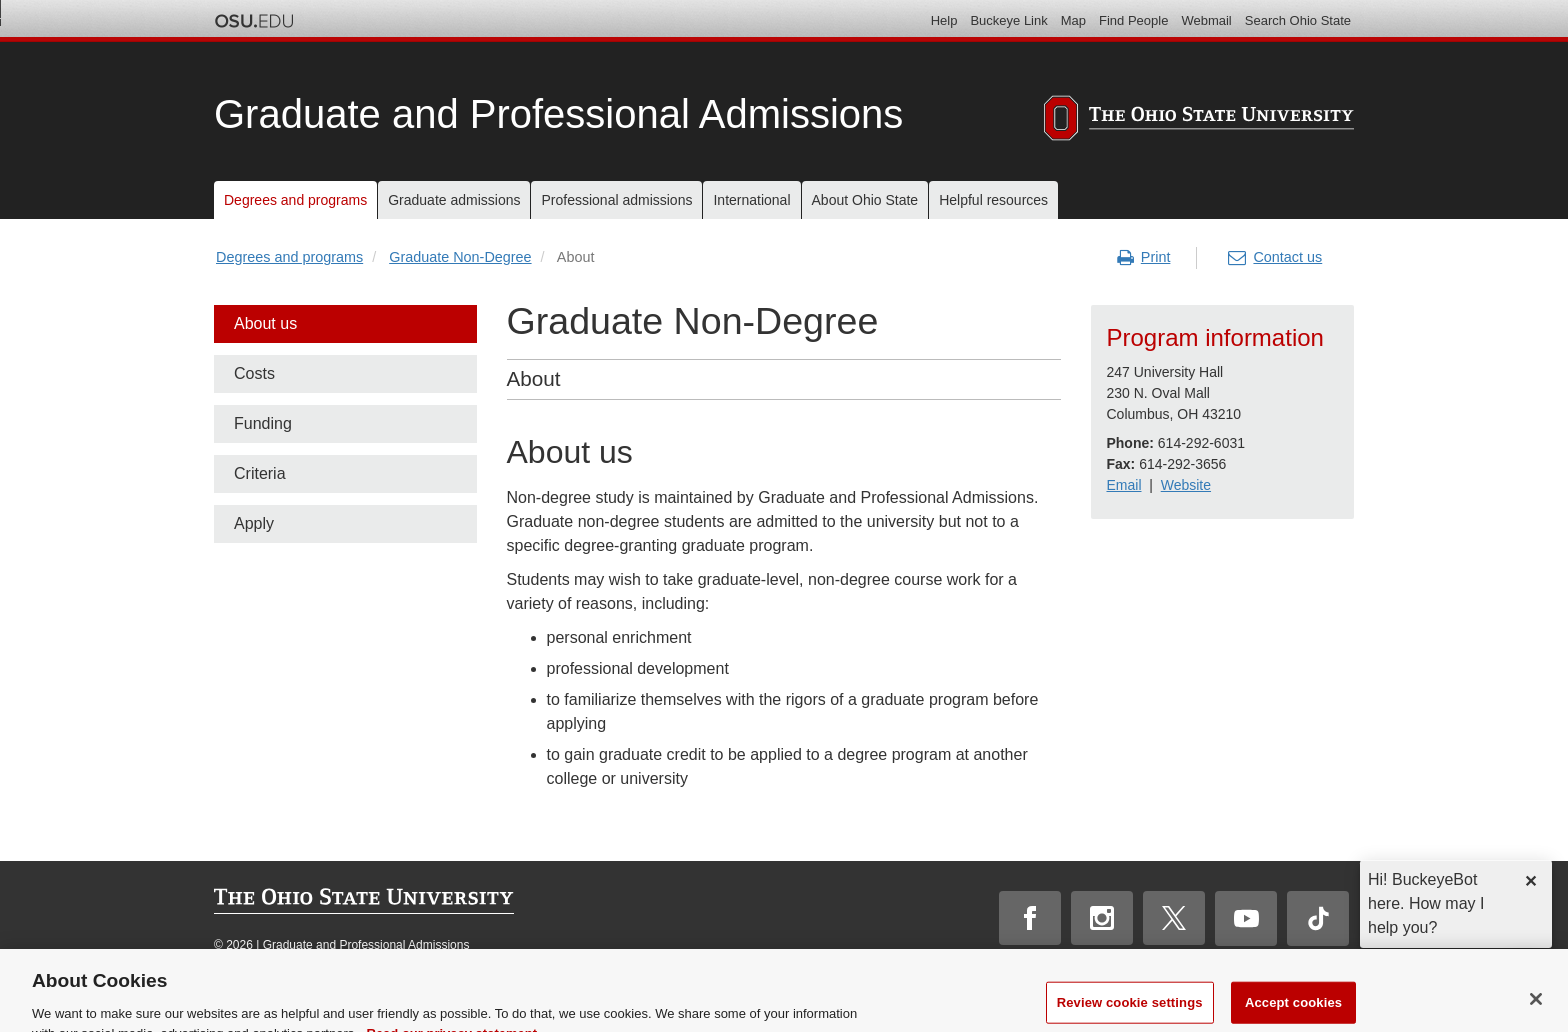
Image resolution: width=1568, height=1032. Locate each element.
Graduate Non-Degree (460, 257)
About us (265, 323)
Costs (254, 373)
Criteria (260, 473)
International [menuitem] (751, 200)
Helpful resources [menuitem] (993, 200)
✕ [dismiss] (1530, 881)
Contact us (1275, 258)
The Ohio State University (254, 21)
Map (1073, 20)
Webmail (1206, 20)
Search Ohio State (1298, 20)
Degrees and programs (289, 257)
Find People (1133, 20)
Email (1123, 485)
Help (944, 20)
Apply (254, 523)
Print (1144, 258)
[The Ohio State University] (1199, 121)
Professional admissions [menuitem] (616, 200)
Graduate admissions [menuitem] (454, 200)
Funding (263, 423)
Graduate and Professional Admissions (558, 114)
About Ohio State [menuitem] (865, 200)
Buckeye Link (1008, 20)
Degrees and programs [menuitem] (295, 200)
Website (1186, 485)
